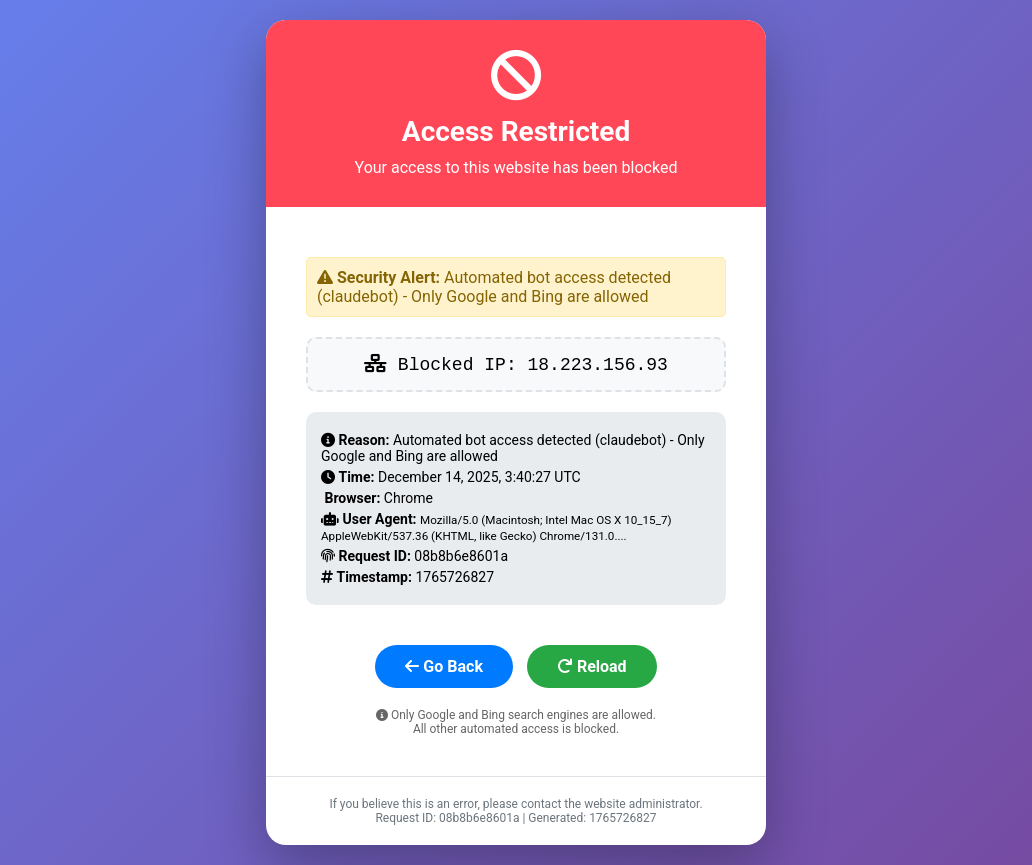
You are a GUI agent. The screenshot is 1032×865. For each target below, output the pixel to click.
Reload (592, 666)
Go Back (444, 666)
